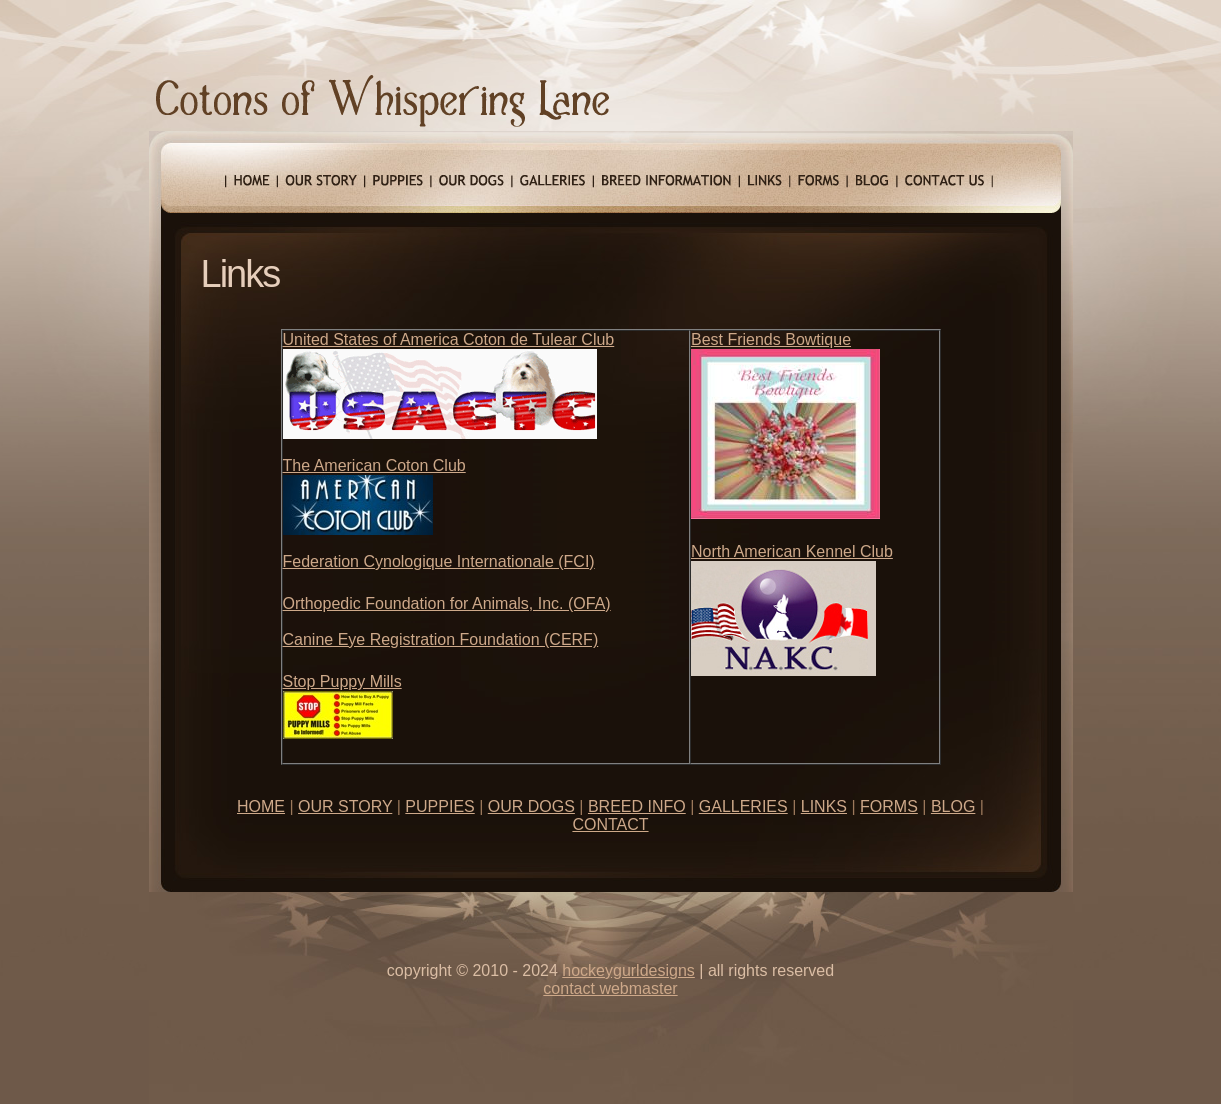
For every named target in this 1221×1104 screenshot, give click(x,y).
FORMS (889, 806)
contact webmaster (610, 988)
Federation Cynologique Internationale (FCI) (439, 561)
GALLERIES (743, 806)
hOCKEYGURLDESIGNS (628, 970)
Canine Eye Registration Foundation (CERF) (441, 639)
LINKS (824, 806)
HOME (261, 806)
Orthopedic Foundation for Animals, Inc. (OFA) (447, 603)
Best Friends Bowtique (771, 339)
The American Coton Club (374, 465)
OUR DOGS (531, 806)
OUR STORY (345, 806)
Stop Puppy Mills (342, 681)
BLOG (953, 806)
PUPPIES (439, 806)
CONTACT (610, 824)
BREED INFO (637, 806)
